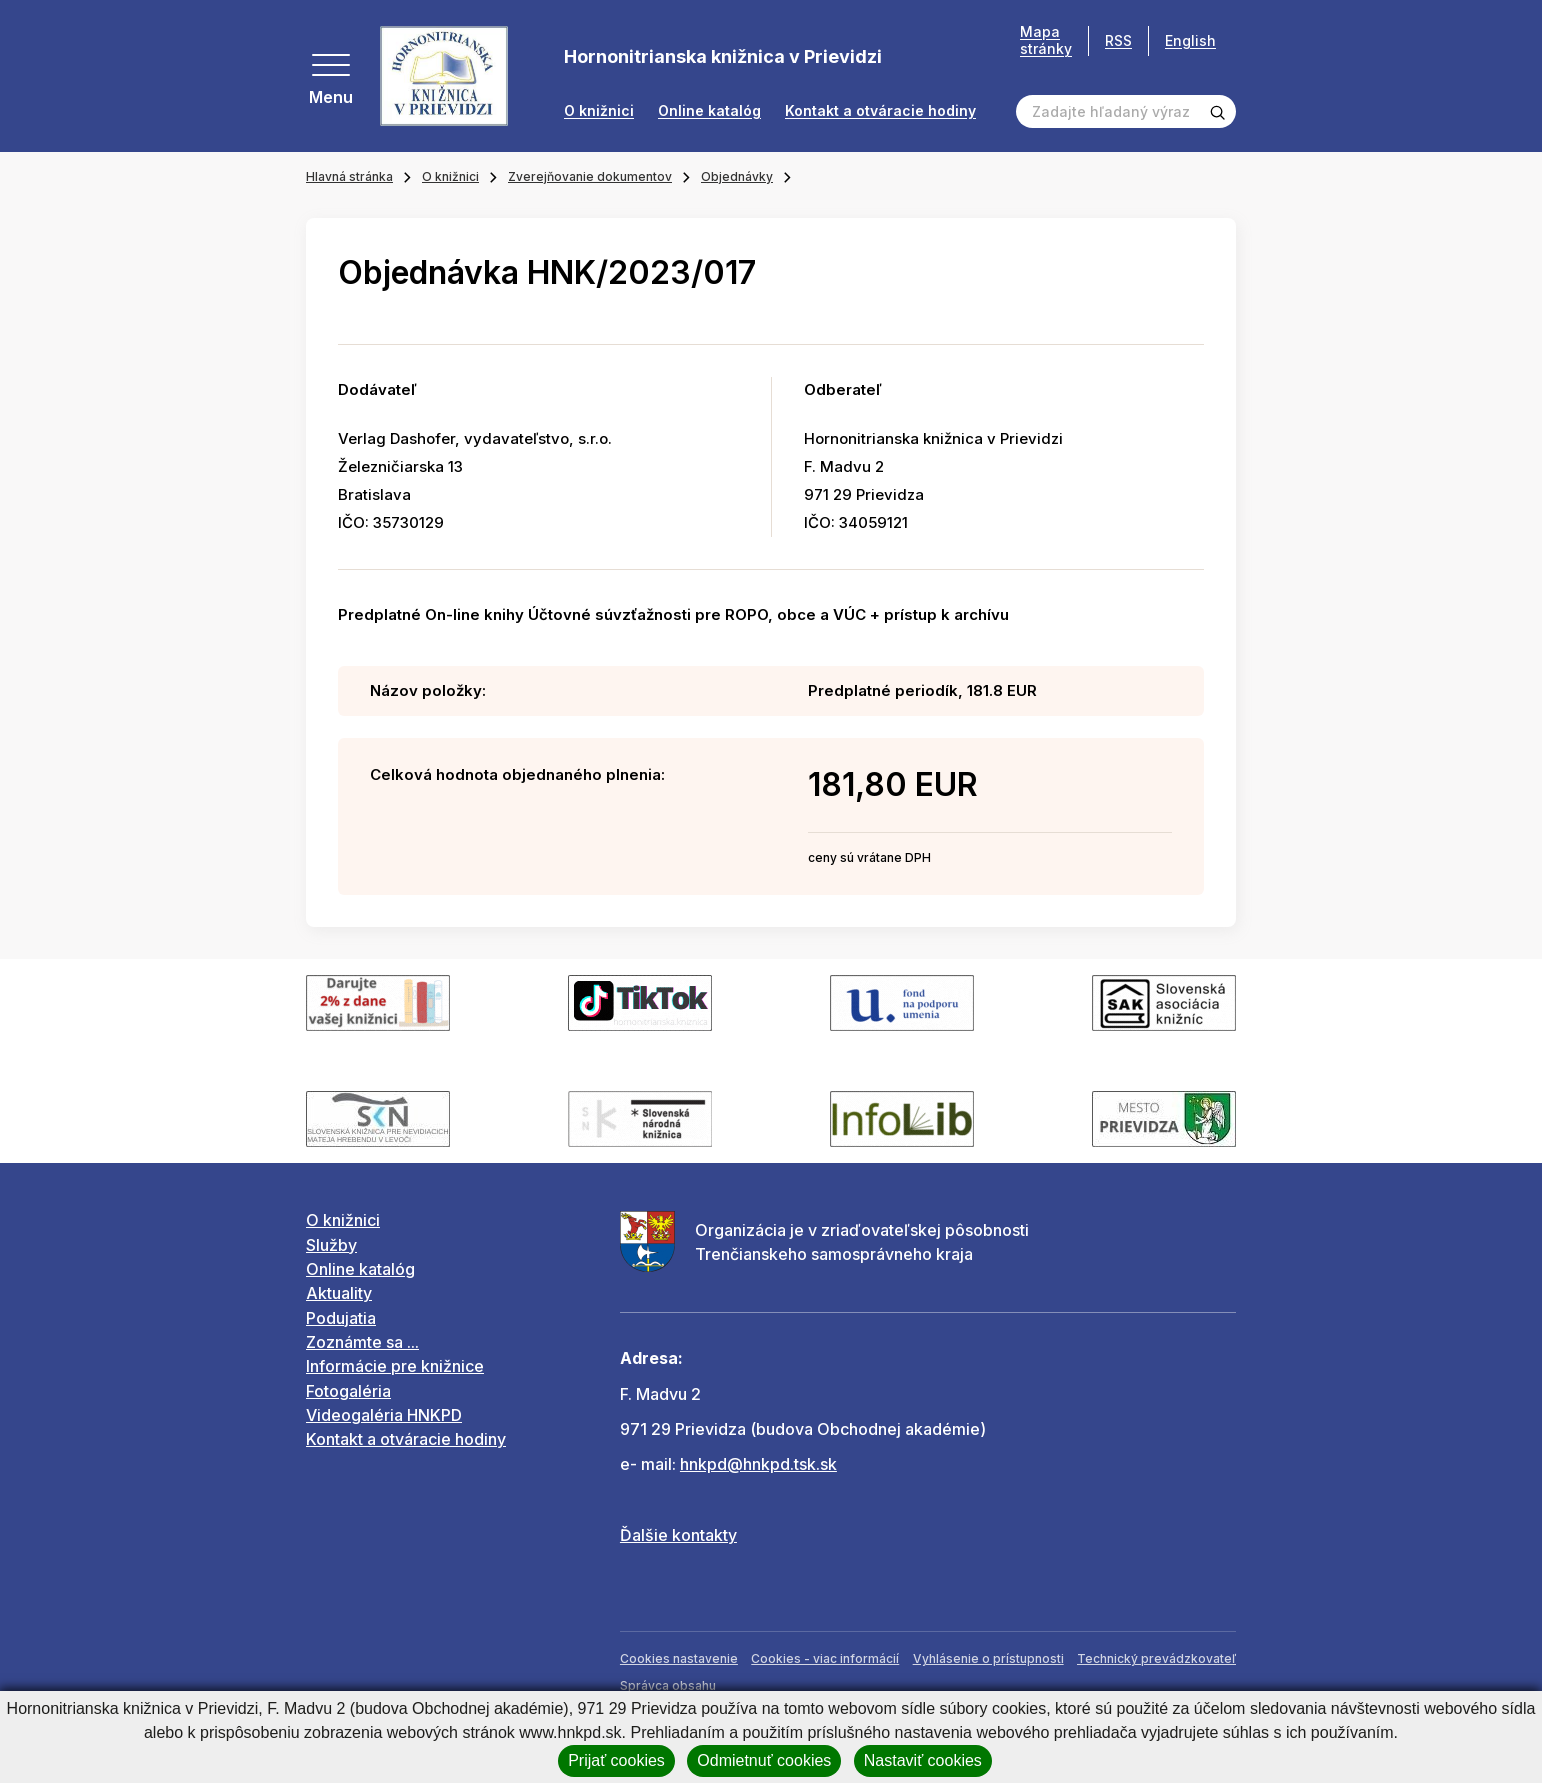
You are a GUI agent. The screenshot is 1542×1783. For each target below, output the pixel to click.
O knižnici (599, 111)
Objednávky (737, 176)
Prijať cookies (616, 1760)
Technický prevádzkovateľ (1156, 1658)
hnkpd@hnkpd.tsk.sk (758, 1464)
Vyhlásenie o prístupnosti (988, 1658)
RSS (1118, 40)
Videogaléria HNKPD (384, 1415)
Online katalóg (709, 111)
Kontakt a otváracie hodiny (880, 111)
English (1190, 40)
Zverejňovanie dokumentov (590, 176)
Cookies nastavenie (679, 1658)
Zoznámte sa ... (362, 1342)
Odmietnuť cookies (764, 1760)
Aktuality (339, 1293)
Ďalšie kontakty (678, 1535)
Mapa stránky (1046, 40)
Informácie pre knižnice (395, 1366)
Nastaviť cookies (923, 1760)
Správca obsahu (668, 1685)
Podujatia (341, 1318)
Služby (331, 1245)
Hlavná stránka (349, 176)
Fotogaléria (348, 1391)
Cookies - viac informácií (825, 1658)
